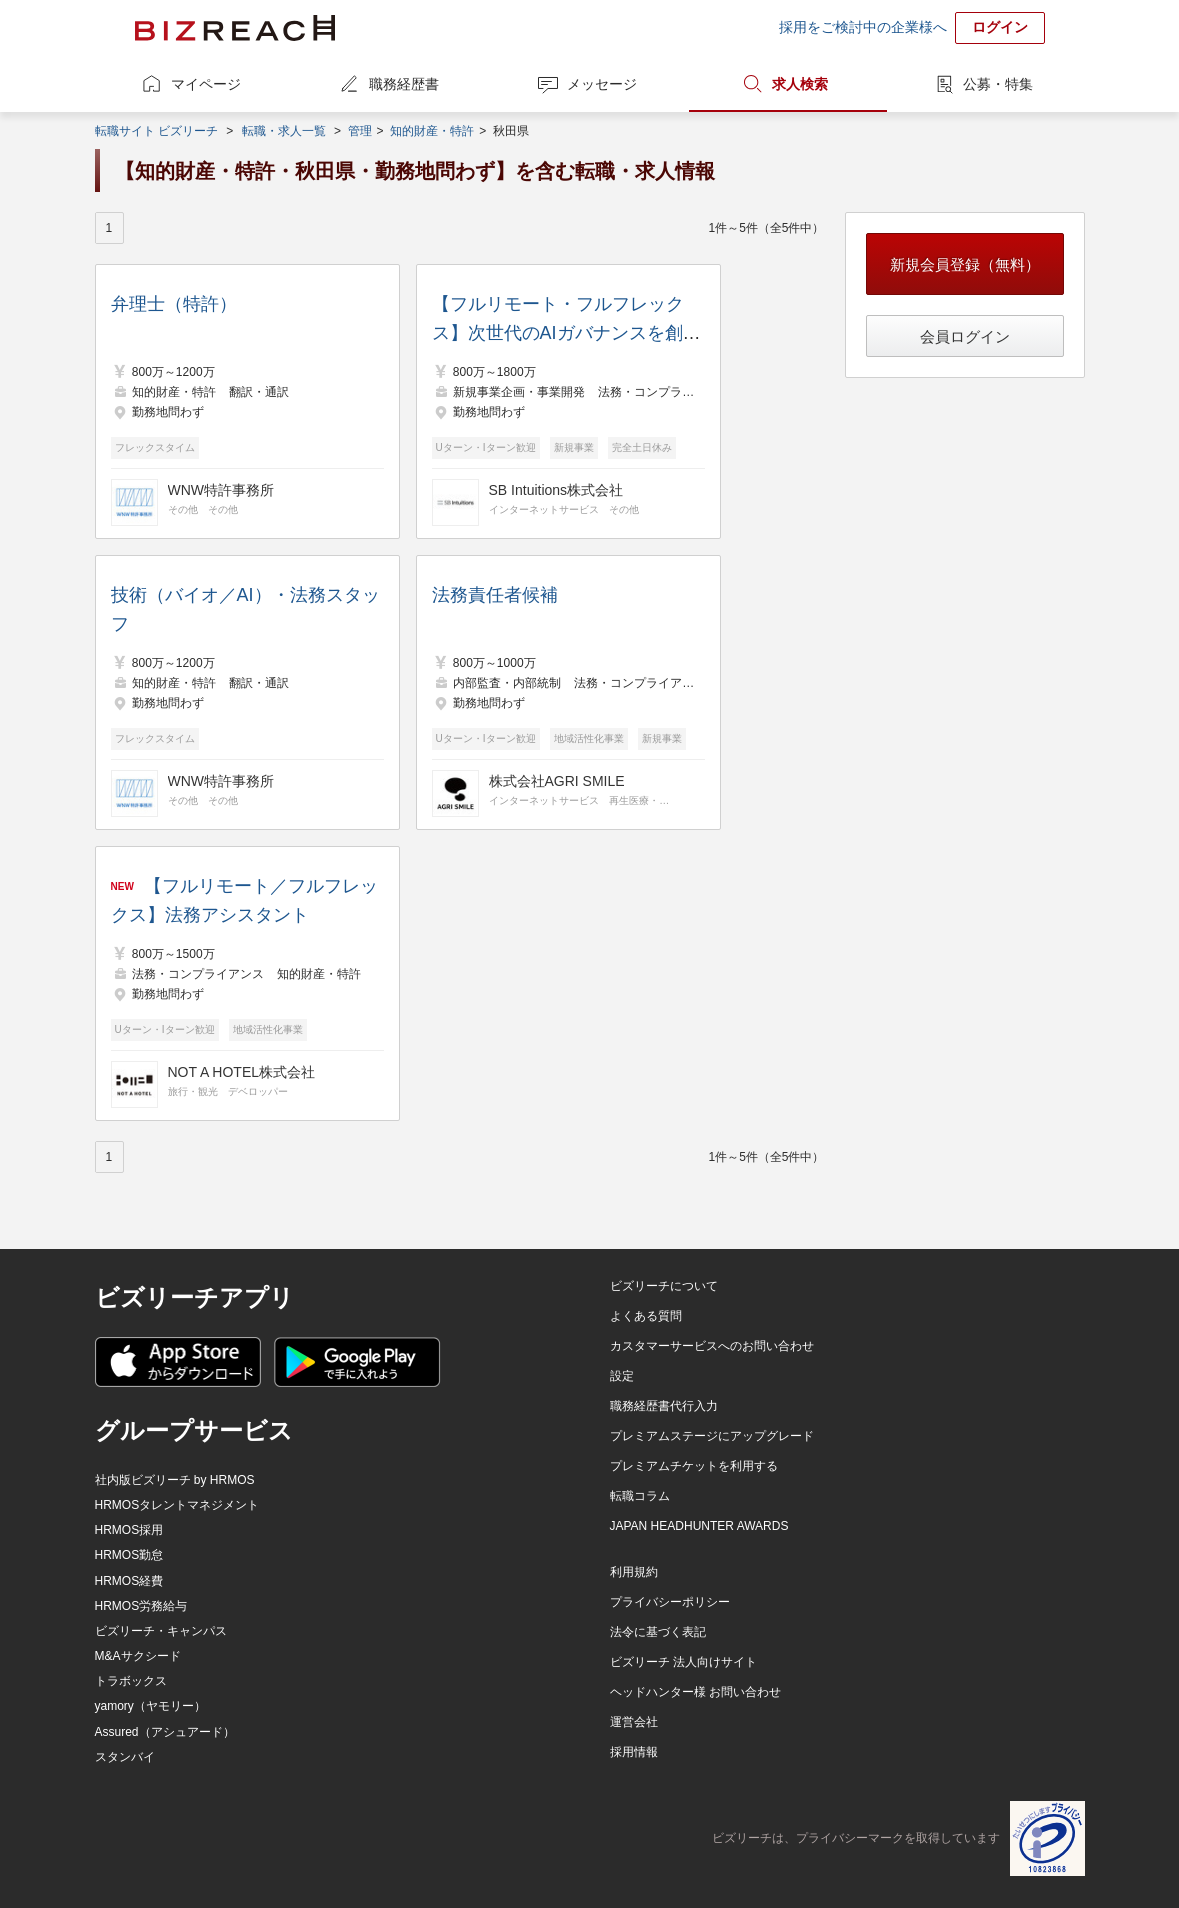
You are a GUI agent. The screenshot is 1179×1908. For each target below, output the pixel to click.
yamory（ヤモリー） (150, 1706)
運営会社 (634, 1722)
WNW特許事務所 (221, 490)
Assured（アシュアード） (165, 1732)
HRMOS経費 (129, 1581)
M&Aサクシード (138, 1656)
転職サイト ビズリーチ (156, 131)
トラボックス (131, 1681)
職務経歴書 (404, 84)
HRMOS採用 (129, 1530)
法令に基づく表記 (658, 1632)
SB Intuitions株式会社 (556, 490)
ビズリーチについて (664, 1286)
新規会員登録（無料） (965, 264)
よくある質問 (646, 1316)
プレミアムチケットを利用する (694, 1466)
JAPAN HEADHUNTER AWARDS (699, 1526)
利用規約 (634, 1572)
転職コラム (640, 1496)
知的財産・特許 (432, 131)
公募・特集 (998, 84)
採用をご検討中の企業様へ (863, 27)
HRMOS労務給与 (141, 1606)
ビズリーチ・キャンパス (161, 1631)
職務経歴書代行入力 (664, 1406)
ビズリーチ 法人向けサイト (683, 1662)
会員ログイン (965, 336)
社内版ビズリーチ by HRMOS (175, 1480)
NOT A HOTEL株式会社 (242, 1072)
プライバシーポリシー (670, 1602)
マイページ (206, 84)
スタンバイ (125, 1757)
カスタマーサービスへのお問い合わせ (712, 1346)
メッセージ (602, 84)
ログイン (1000, 27)
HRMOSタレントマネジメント (177, 1505)
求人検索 (800, 84)
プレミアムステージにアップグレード (712, 1436)
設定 (622, 1376)
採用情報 (634, 1752)
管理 (360, 131)
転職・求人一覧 (284, 131)
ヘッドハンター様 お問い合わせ (695, 1692)
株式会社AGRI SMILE (557, 781)
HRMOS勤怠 (129, 1555)
